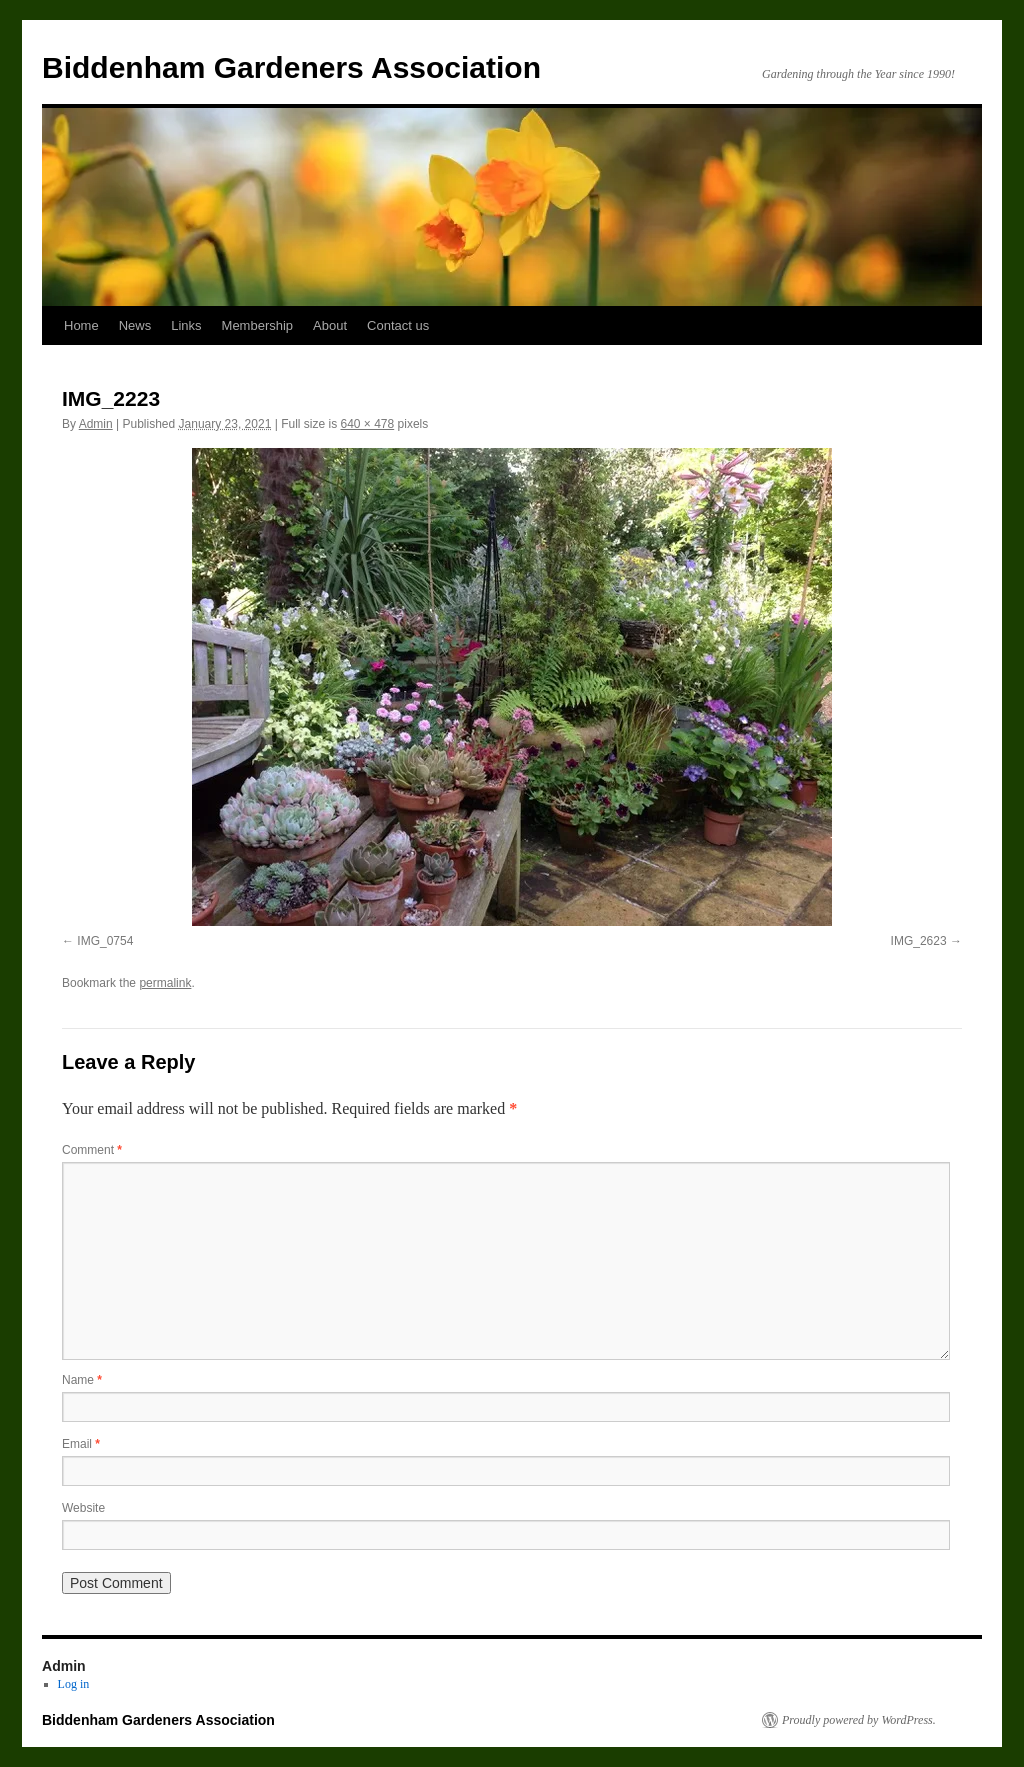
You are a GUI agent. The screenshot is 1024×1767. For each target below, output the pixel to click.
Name (82, 1380)
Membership (258, 325)
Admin (96, 424)
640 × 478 (367, 424)
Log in (74, 1684)
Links (186, 325)
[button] (512, 687)
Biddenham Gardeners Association (291, 67)
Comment (92, 1150)
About (330, 325)
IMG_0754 (105, 941)
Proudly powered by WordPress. (859, 1720)
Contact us (398, 325)
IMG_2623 (919, 941)
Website (83, 1508)
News (135, 325)
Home (81, 325)
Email (81, 1444)
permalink (165, 983)
